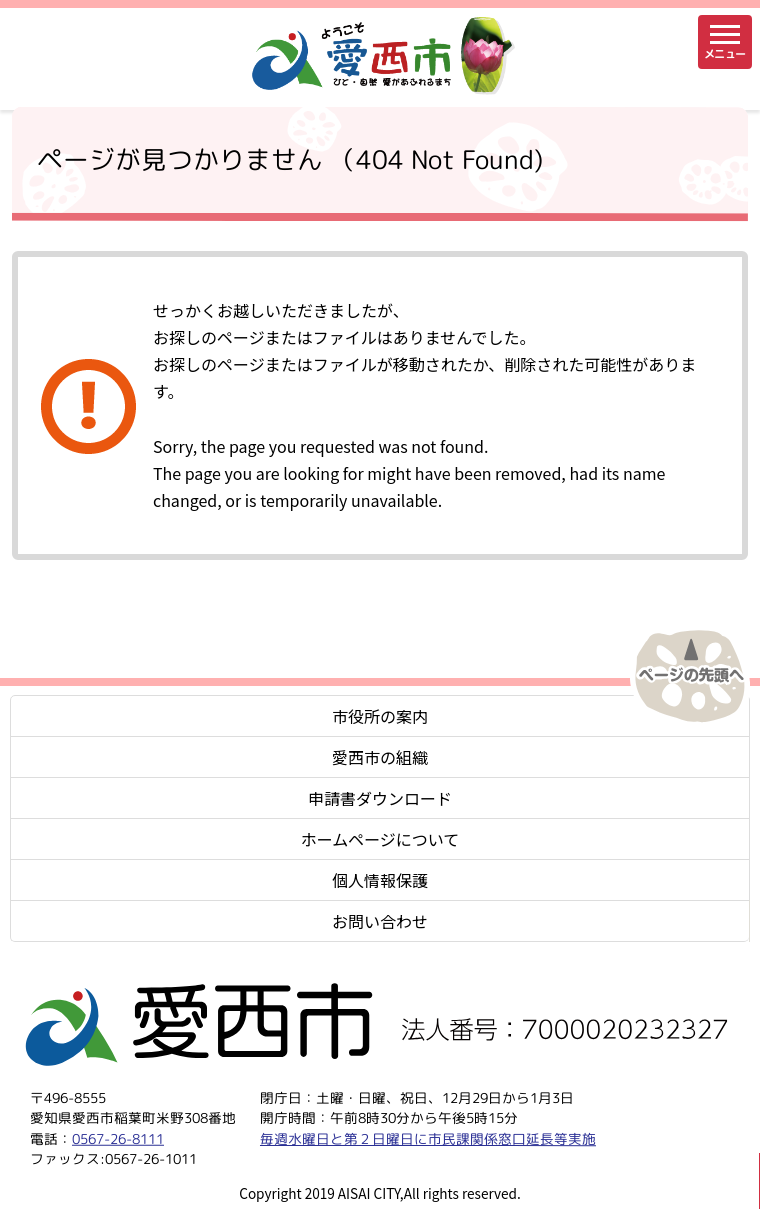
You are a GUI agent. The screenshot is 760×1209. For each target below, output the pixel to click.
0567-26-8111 (118, 1137)
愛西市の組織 (380, 757)
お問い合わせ (380, 921)
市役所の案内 (380, 716)
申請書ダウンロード (380, 798)
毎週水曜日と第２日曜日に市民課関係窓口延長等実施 (428, 1137)
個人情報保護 (380, 880)
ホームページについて (380, 839)
